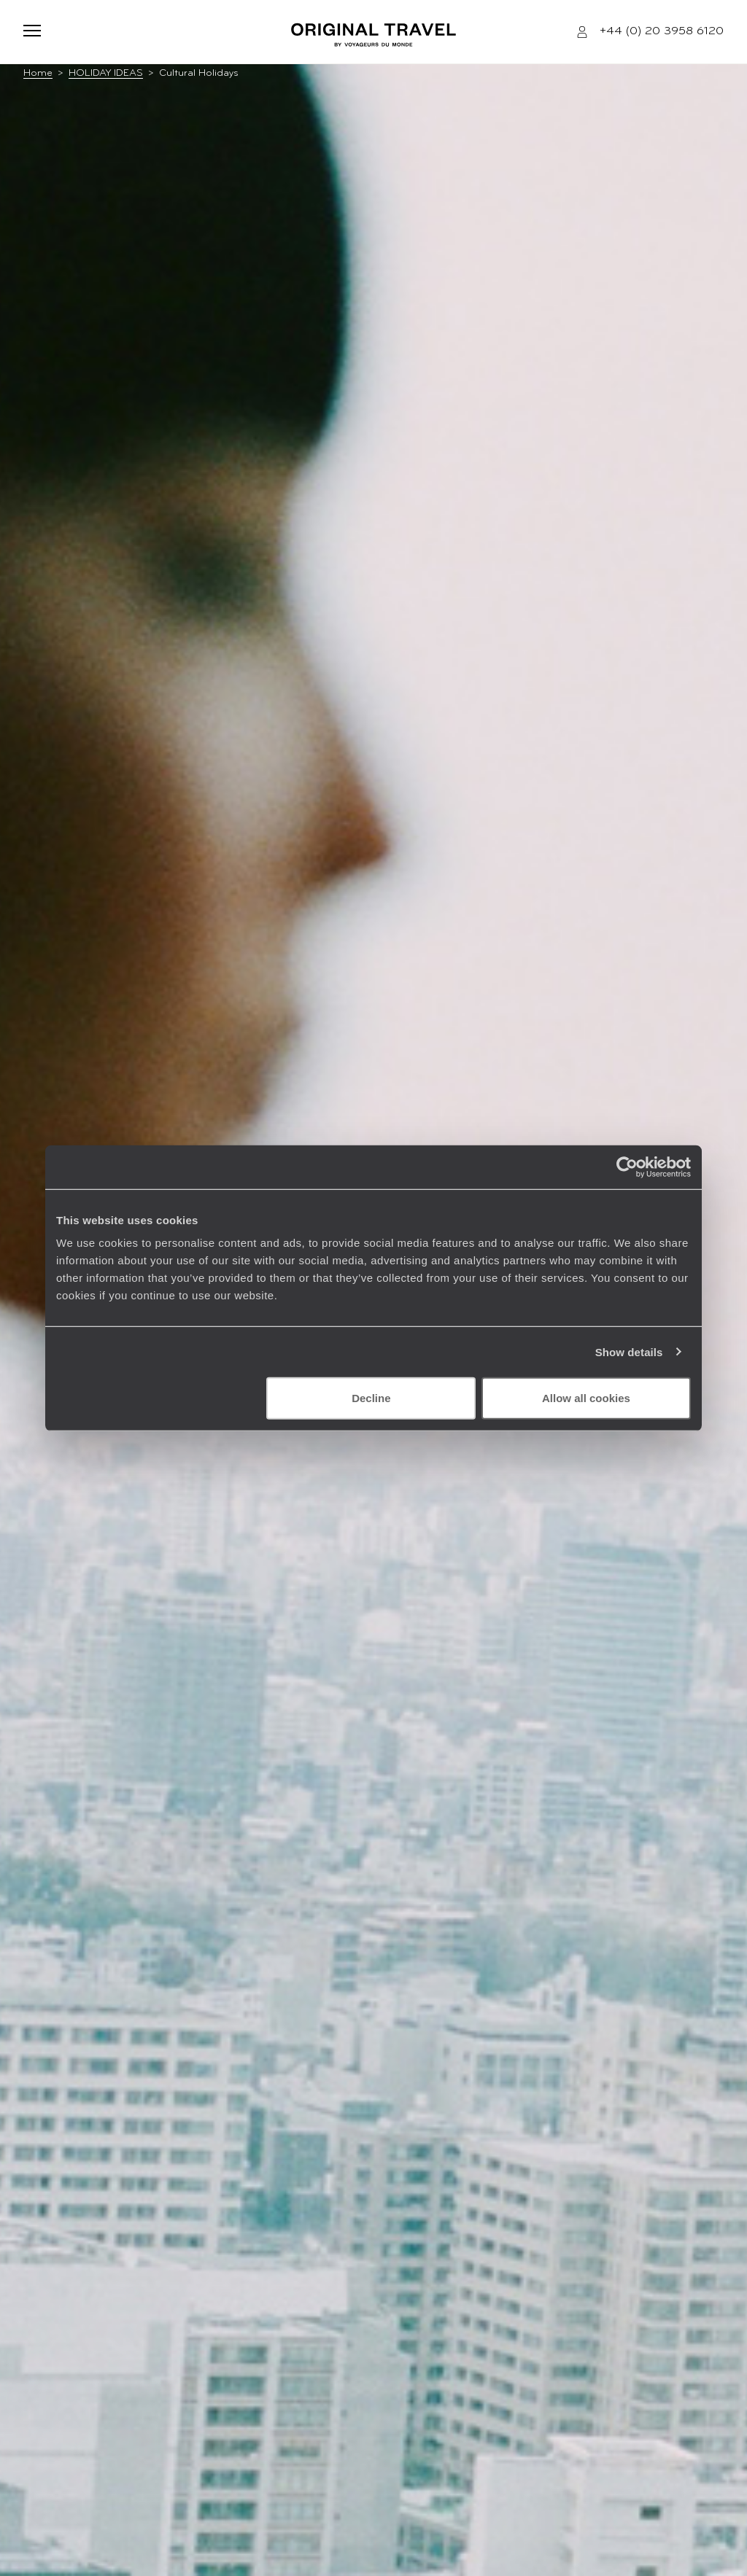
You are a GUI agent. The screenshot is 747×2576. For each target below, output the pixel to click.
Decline (371, 1398)
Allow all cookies (586, 1398)
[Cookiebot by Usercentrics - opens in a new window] (627, 1167)
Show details (629, 1351)
